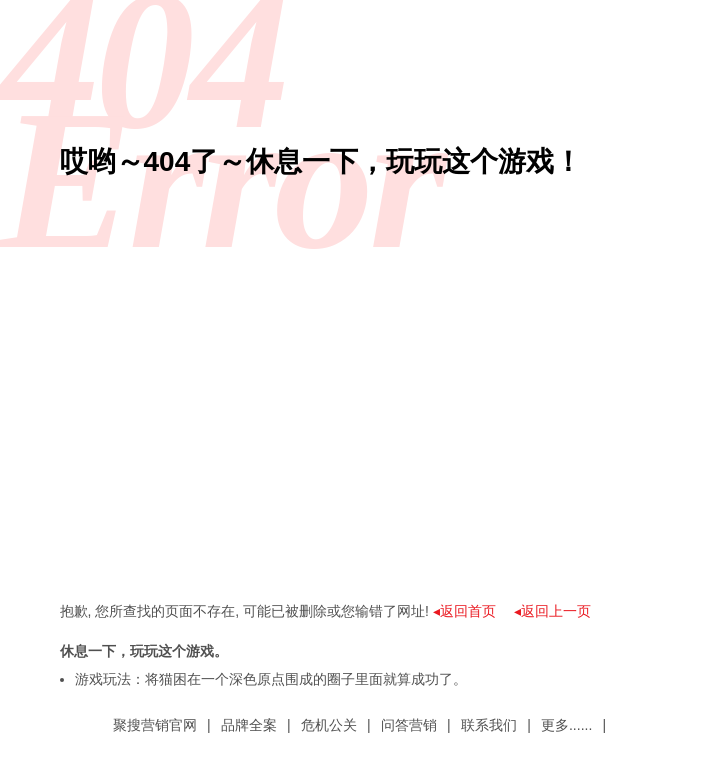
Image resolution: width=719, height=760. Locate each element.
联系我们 (489, 725)
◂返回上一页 (552, 611)
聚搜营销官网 (155, 725)
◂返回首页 (464, 611)
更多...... (566, 725)
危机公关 (329, 725)
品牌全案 (249, 725)
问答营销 (409, 725)
